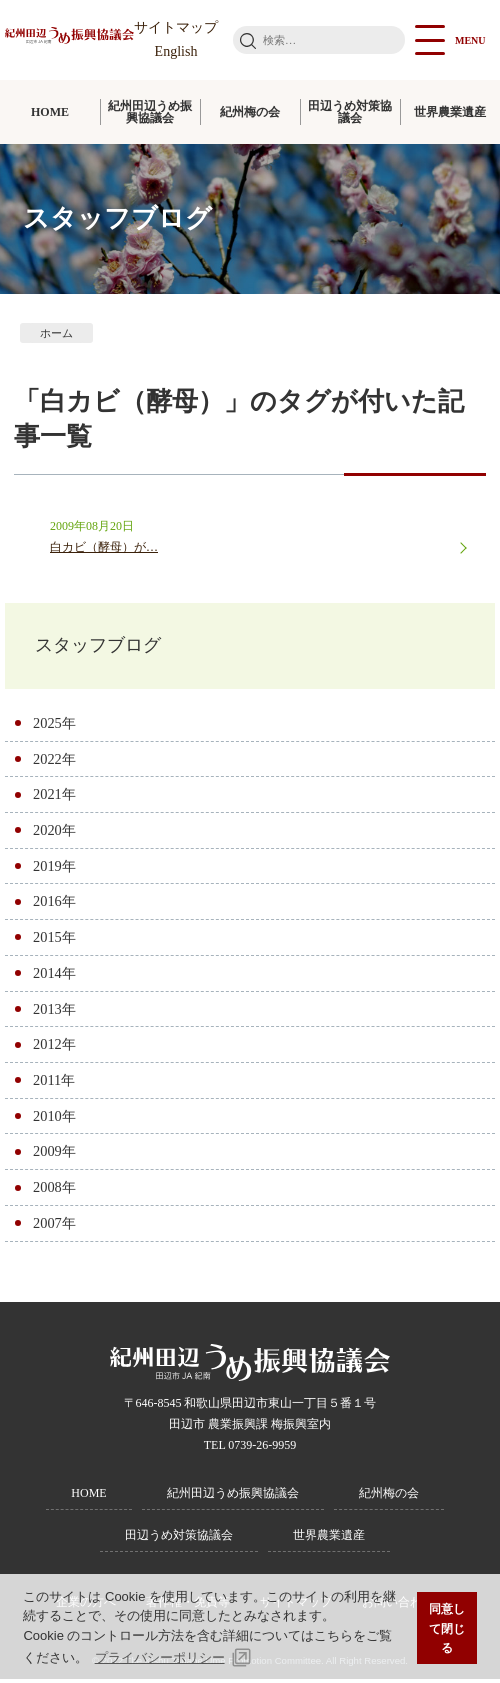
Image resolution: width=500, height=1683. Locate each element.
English (176, 51)
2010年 (54, 1120)
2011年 (54, 1084)
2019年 (54, 869)
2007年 (54, 1227)
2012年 (54, 1048)
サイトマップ (176, 27)
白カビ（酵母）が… (104, 547)
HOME (50, 112)
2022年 (54, 762)
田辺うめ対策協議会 (350, 112)
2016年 (54, 905)
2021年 (54, 798)
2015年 (54, 941)
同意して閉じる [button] (447, 1628)
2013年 (54, 1012)
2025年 (54, 727)
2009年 (54, 1155)
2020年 (54, 834)
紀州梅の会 (250, 112)
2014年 (54, 977)
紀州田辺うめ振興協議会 (150, 112)
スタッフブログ (112, 647)
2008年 (54, 1191)
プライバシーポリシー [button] (160, 1657)
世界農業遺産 (450, 112)
